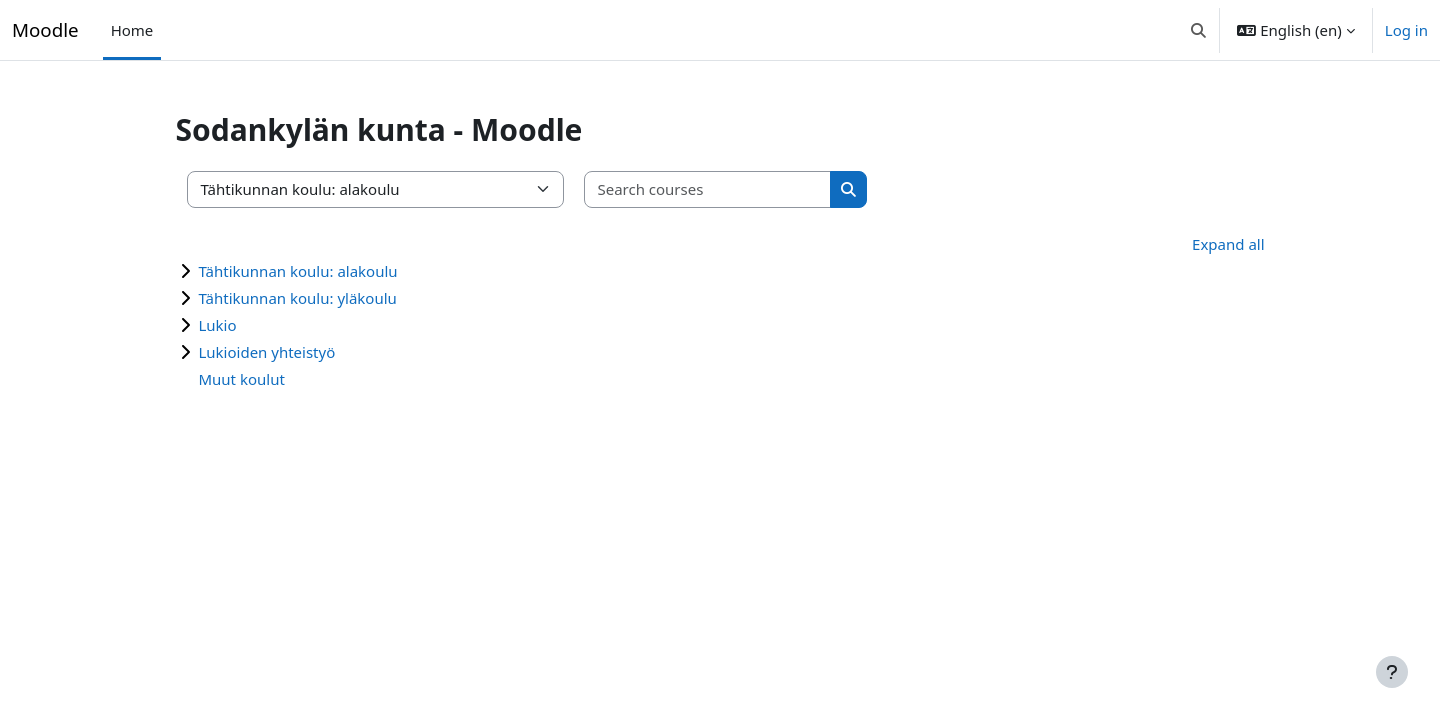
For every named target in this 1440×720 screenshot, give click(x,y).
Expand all (1198, 244)
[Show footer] (1392, 672)
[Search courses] (738, 189)
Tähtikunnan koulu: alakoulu (327, 271)
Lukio (247, 325)
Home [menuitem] (132, 30)
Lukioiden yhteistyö (296, 352)
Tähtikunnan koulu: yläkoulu (327, 298)
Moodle (45, 29)
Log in (1406, 30)
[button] (1198, 30)
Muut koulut (271, 379)
